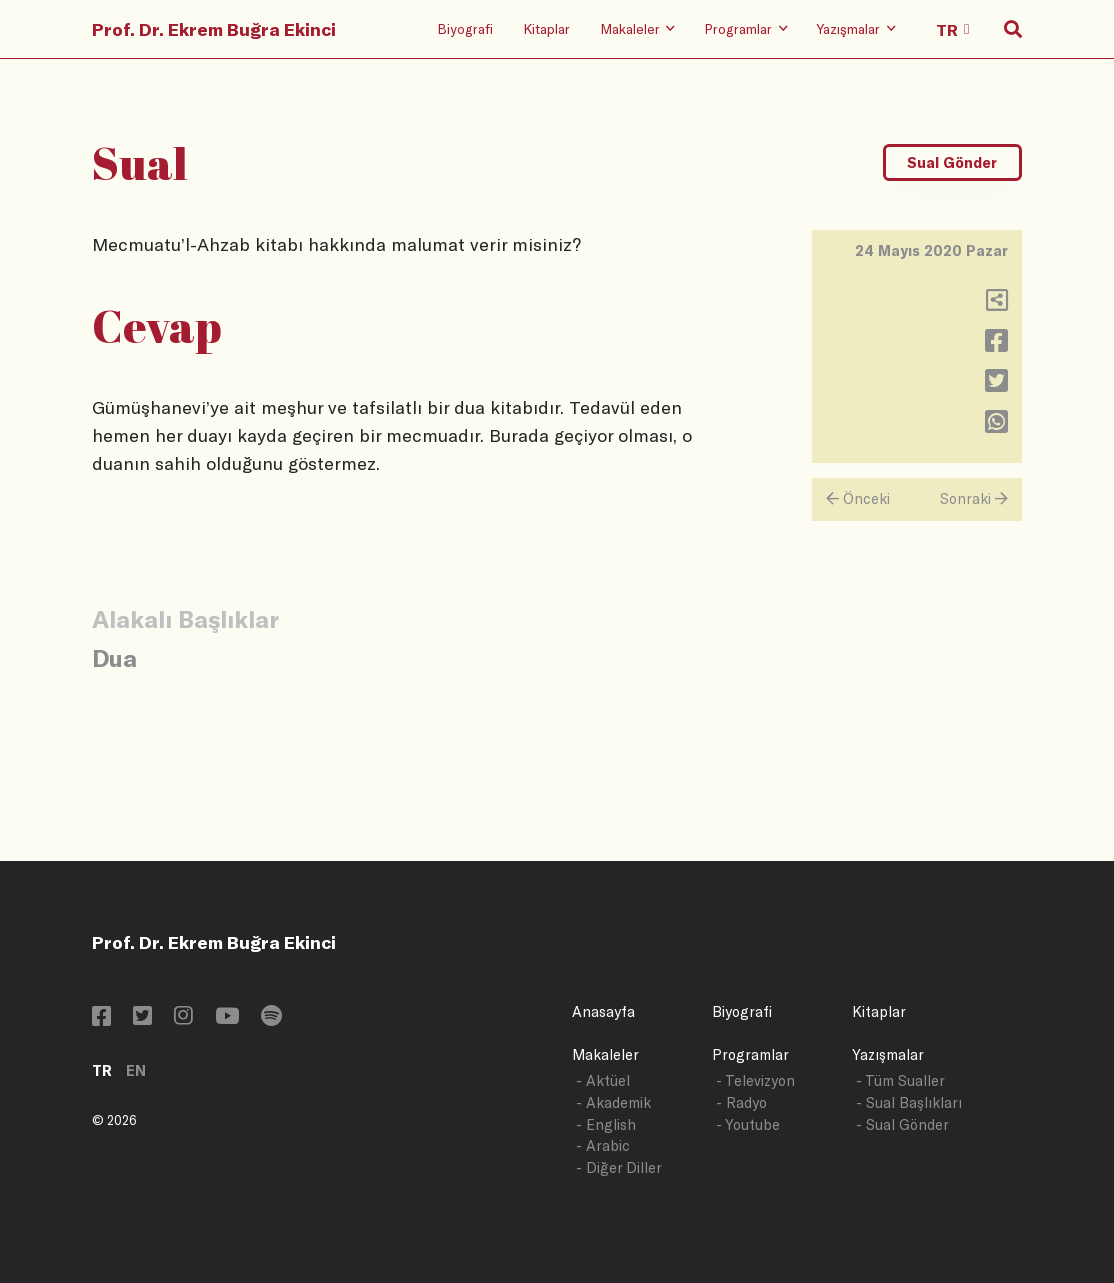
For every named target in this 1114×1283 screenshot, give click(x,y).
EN (136, 1070)
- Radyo (741, 1102)
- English (606, 1124)
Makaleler (605, 1054)
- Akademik (613, 1102)
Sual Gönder (952, 162)
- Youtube (748, 1124)
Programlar (750, 1054)
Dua (114, 657)
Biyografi (465, 28)
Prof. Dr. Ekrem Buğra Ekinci (214, 29)
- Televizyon (755, 1080)
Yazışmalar (888, 1054)
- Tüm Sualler (900, 1080)
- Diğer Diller (619, 1167)
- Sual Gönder (902, 1124)
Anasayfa (603, 1011)
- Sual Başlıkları (909, 1102)
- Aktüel (603, 1080)
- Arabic (603, 1145)
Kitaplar (546, 28)
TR (102, 1070)
